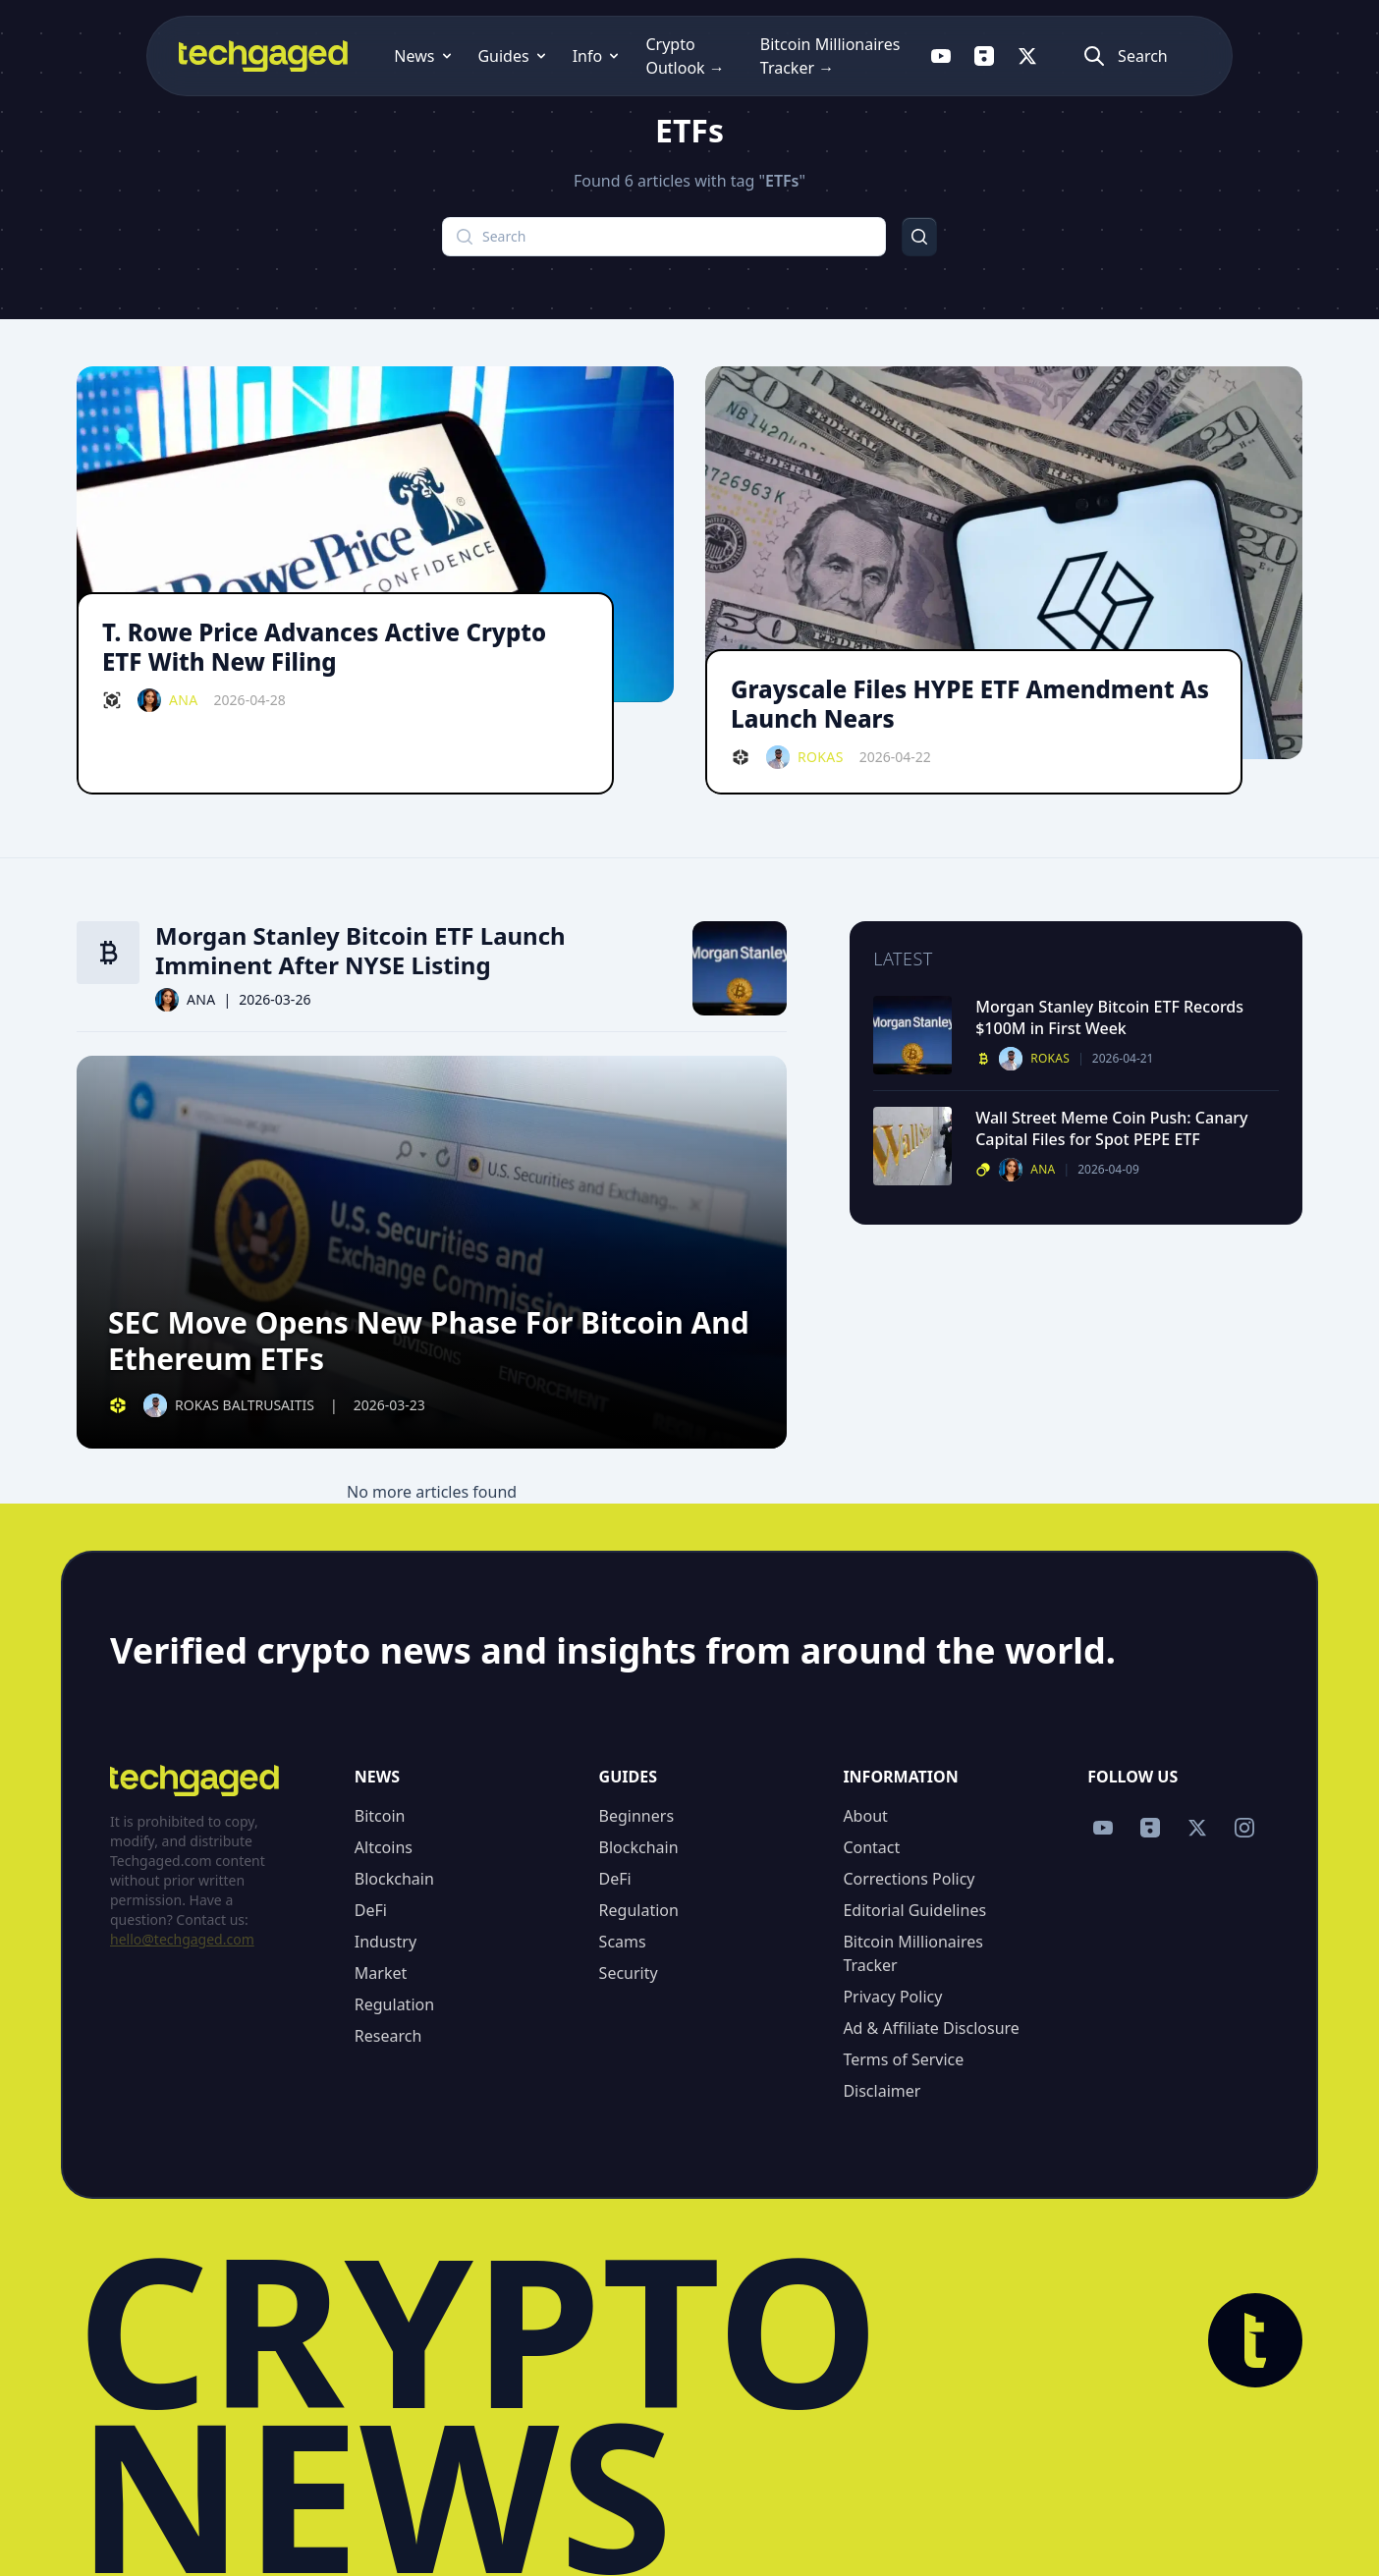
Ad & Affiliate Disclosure (931, 2028)
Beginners (636, 1816)
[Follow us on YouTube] (1026, 56)
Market (381, 1973)
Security (628, 1973)
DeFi (371, 1910)
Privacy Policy (892, 1996)
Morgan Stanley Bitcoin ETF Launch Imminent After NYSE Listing (360, 950)
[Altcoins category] (983, 1170)
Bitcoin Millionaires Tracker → (825, 56)
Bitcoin (380, 1816)
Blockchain (394, 1879)
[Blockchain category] (112, 700)
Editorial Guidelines (914, 1910)
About (865, 1816)
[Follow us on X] (1113, 56)
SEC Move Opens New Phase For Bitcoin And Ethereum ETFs (428, 1341)
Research (388, 2036)
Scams (622, 1941)
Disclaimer (881, 2091)
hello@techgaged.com (182, 1939)
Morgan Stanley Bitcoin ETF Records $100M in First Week (1109, 1017)
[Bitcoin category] (108, 952)
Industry (385, 1941)
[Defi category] (740, 757)
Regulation (394, 2004)
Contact (871, 1847)
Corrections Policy (908, 1879)
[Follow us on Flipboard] (1069, 56)
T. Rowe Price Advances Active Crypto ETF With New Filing (324, 647)
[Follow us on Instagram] (1244, 1827)
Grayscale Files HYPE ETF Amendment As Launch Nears (970, 704)
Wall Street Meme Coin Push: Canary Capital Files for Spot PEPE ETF (1111, 1128)
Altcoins (384, 1847)
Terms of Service (903, 2059)
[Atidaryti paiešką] (1222, 56)
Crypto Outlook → (627, 56)
